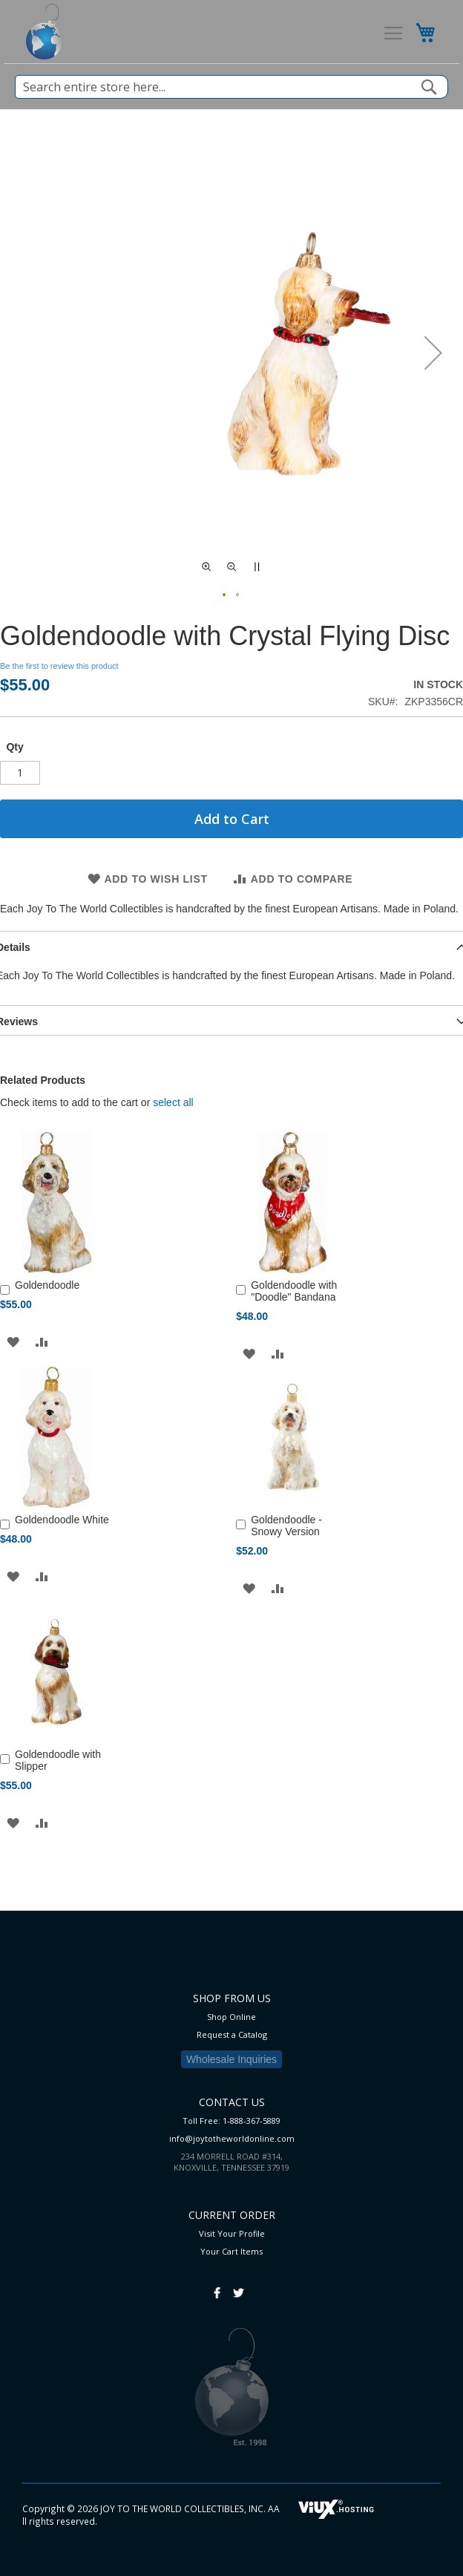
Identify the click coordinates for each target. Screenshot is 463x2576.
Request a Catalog (232, 2034)
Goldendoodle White (62, 1520)
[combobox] (231, 87)
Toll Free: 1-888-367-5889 (231, 2120)
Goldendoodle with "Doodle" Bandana (294, 1291)
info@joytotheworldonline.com (232, 2138)
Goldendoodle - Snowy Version (286, 1525)
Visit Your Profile (232, 2233)
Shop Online (231, 2016)
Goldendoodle (47, 1285)
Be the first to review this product (59, 665)
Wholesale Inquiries (231, 2059)
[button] (433, 352)
